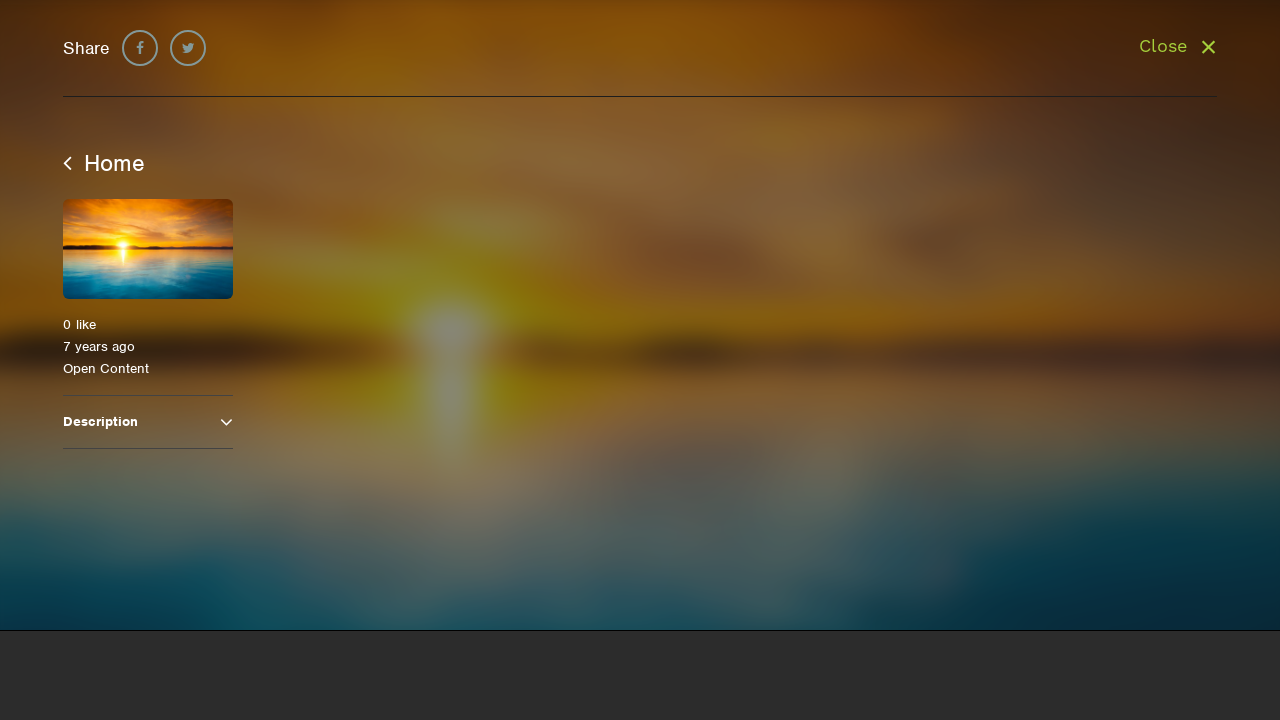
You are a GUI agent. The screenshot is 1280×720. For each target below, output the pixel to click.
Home (104, 163)
